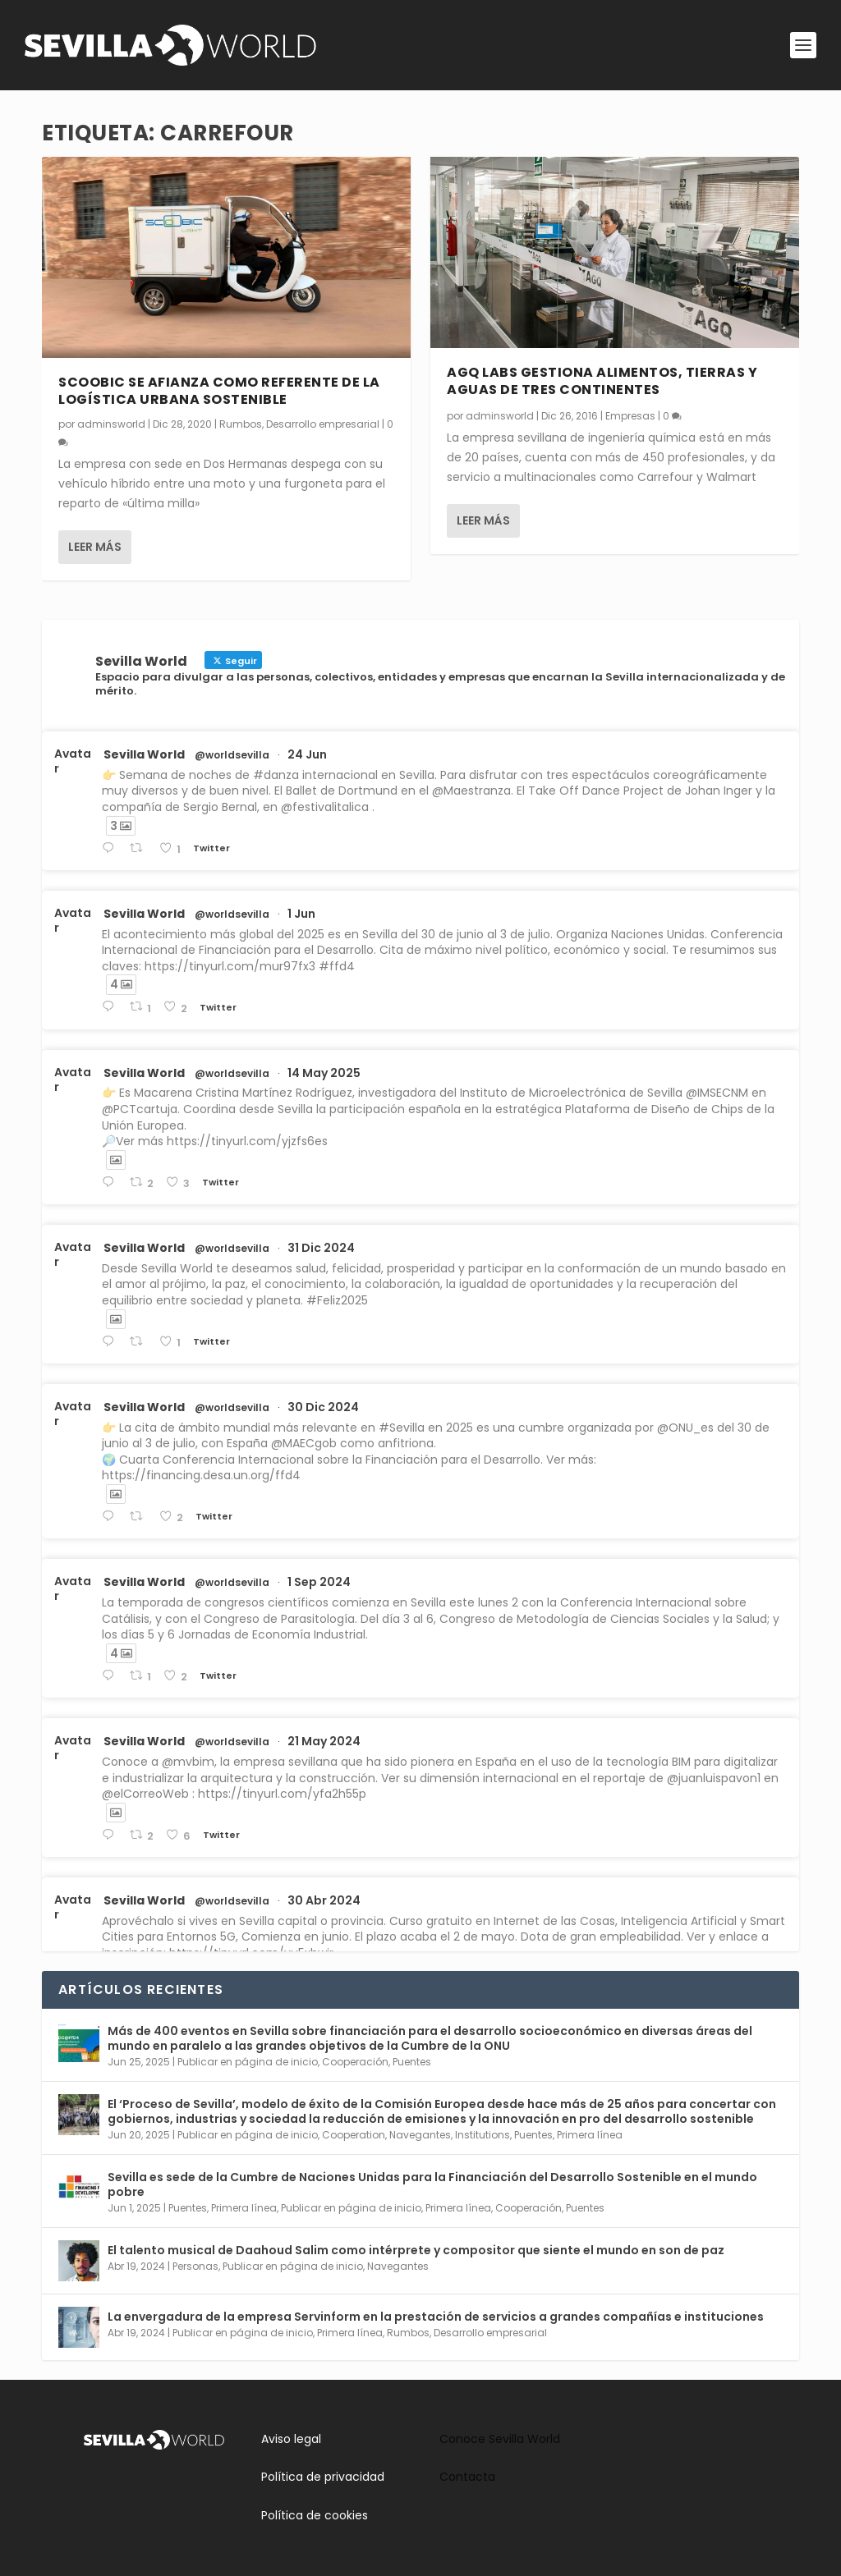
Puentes (412, 2062)
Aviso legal (291, 2439)
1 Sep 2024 (319, 1582)
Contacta (467, 2476)
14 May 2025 (324, 1073)
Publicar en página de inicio (247, 2062)
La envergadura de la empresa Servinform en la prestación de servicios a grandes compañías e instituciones (436, 2316)
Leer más (95, 546)
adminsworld (111, 424)
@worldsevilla (232, 755)
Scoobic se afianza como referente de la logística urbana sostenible (219, 390)
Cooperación (355, 2062)
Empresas (630, 415)
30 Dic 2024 (323, 1407)
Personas (195, 2266)
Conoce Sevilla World (499, 2439)
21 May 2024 (324, 1741)
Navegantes (420, 2135)
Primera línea (590, 2135)
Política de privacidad (322, 2476)
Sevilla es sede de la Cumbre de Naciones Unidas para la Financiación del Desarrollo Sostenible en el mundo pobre (432, 2184)
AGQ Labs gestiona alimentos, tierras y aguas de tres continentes (602, 381)
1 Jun (301, 913)
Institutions (482, 2135)
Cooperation (353, 2135)
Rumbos (240, 424)
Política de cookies (314, 2515)
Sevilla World (144, 754)
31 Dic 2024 (321, 1248)
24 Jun (307, 754)
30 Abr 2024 (324, 1900)
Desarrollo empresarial (322, 424)
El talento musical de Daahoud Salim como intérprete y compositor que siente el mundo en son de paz (416, 2250)
